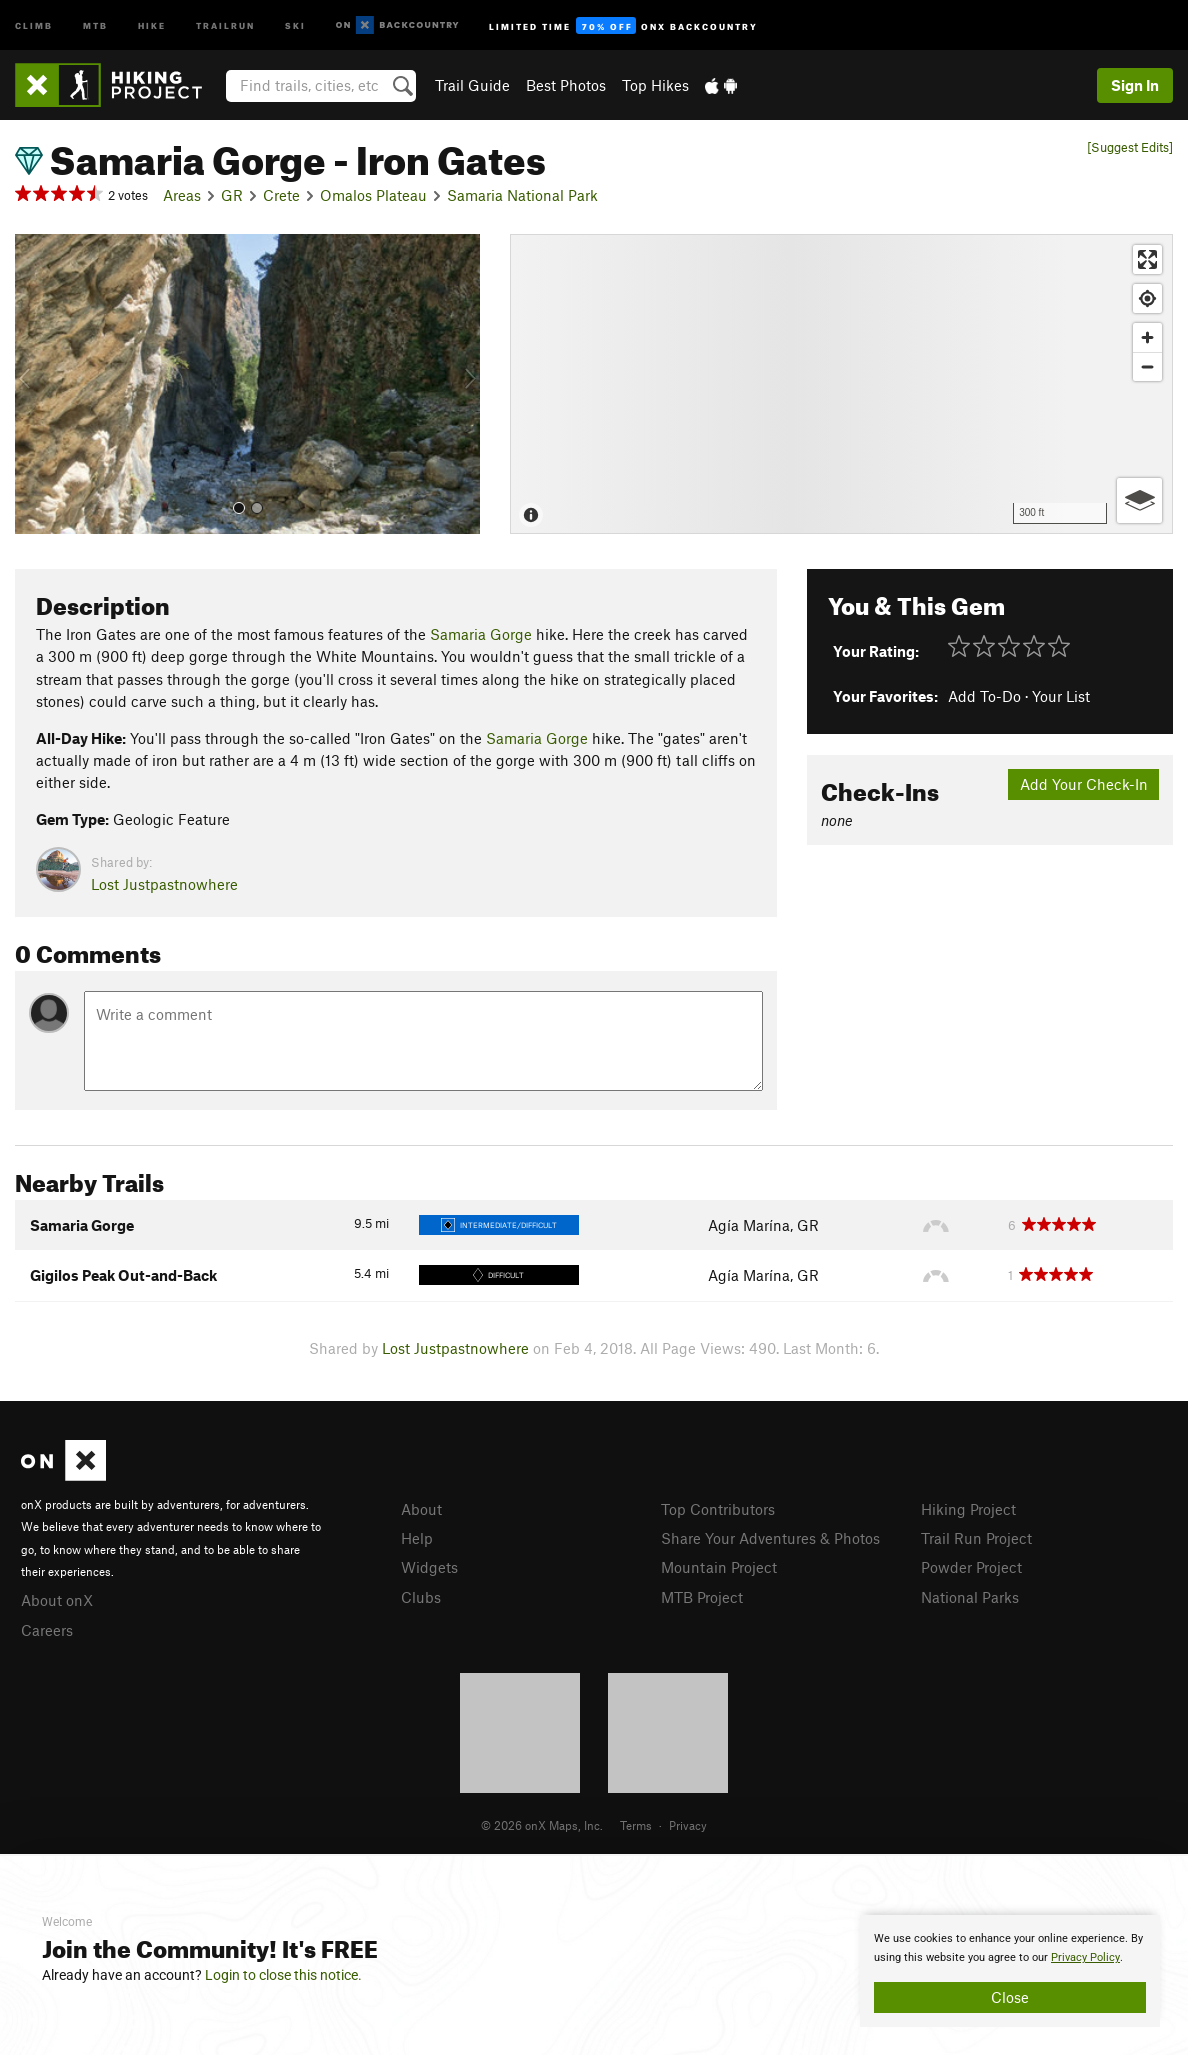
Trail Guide (472, 85)
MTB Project (702, 1597)
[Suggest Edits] (1130, 147)
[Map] (841, 384)
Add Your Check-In (1084, 784)
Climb (34, 24)
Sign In (1135, 85)
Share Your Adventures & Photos (770, 1538)
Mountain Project (719, 1567)
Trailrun (225, 24)
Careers (47, 1630)
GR (232, 195)
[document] (1010, 1971)
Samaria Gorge (481, 634)
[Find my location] (1147, 298)
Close (1010, 1997)
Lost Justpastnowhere (164, 884)
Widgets (429, 1567)
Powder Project (971, 1567)
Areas (182, 195)
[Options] (1139, 500)
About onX (57, 1600)
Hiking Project (968, 1509)
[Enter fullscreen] (1147, 259)
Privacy (688, 1825)
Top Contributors (718, 1509)
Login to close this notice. (283, 1975)
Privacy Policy (1085, 1957)
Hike (152, 24)
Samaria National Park (522, 195)
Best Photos (566, 85)
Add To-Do (984, 696)
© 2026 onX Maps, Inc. (542, 1825)
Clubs (421, 1597)
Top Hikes (655, 85)
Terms (636, 1825)
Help (417, 1538)
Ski (295, 24)
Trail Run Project (976, 1538)
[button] (35, 384)
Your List (1061, 696)
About (421, 1509)
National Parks (970, 1597)
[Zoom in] (1147, 337)
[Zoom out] (1147, 366)
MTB (95, 24)
